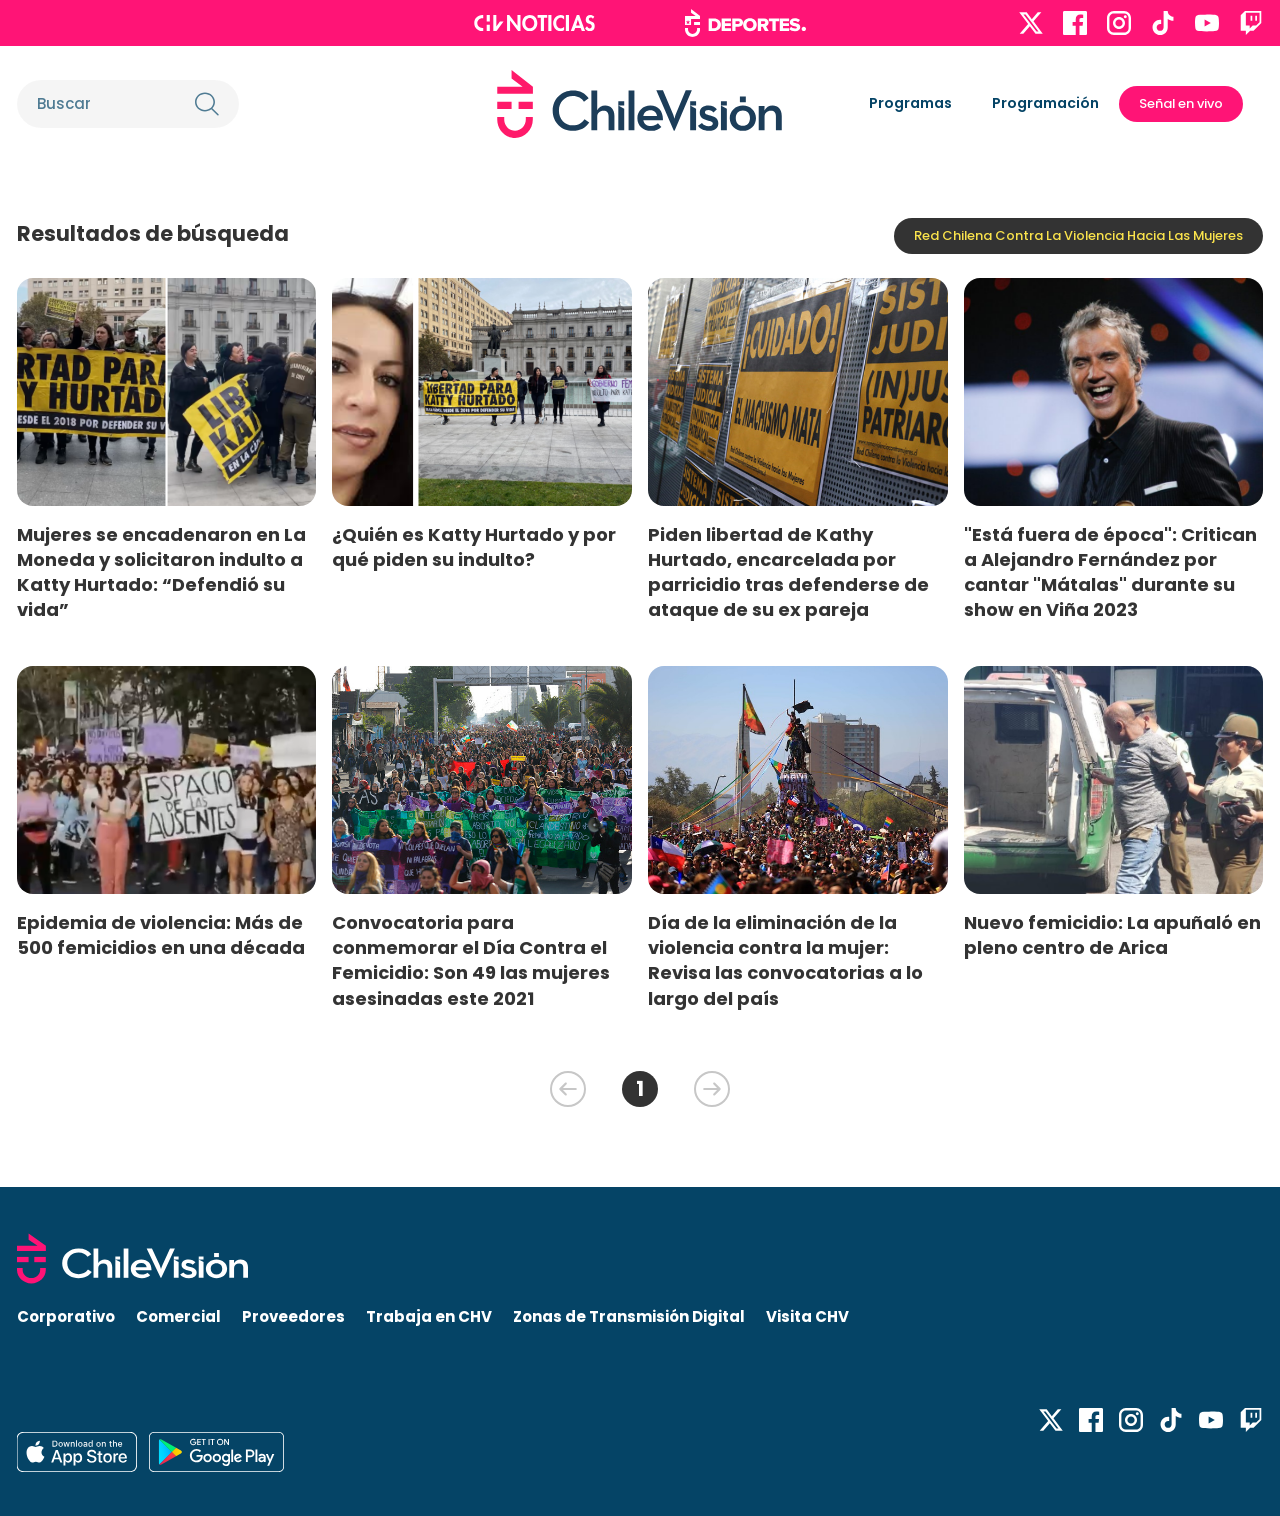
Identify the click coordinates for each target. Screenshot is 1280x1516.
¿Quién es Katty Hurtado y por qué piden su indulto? (474, 547)
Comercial (178, 1316)
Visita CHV (807, 1316)
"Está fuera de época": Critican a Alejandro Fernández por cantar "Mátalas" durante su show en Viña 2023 (1110, 572)
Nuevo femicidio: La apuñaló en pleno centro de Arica (1112, 935)
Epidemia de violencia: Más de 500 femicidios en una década (161, 935)
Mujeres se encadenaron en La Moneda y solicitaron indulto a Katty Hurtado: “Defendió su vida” (161, 572)
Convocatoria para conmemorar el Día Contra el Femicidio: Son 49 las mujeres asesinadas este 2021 (471, 960)
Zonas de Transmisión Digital (629, 1316)
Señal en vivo (1181, 103)
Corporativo (66, 1316)
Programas (910, 103)
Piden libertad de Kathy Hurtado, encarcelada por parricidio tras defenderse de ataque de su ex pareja (788, 572)
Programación (1045, 103)
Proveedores (293, 1316)
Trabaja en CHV (429, 1316)
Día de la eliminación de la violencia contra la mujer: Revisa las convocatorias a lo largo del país (785, 960)
